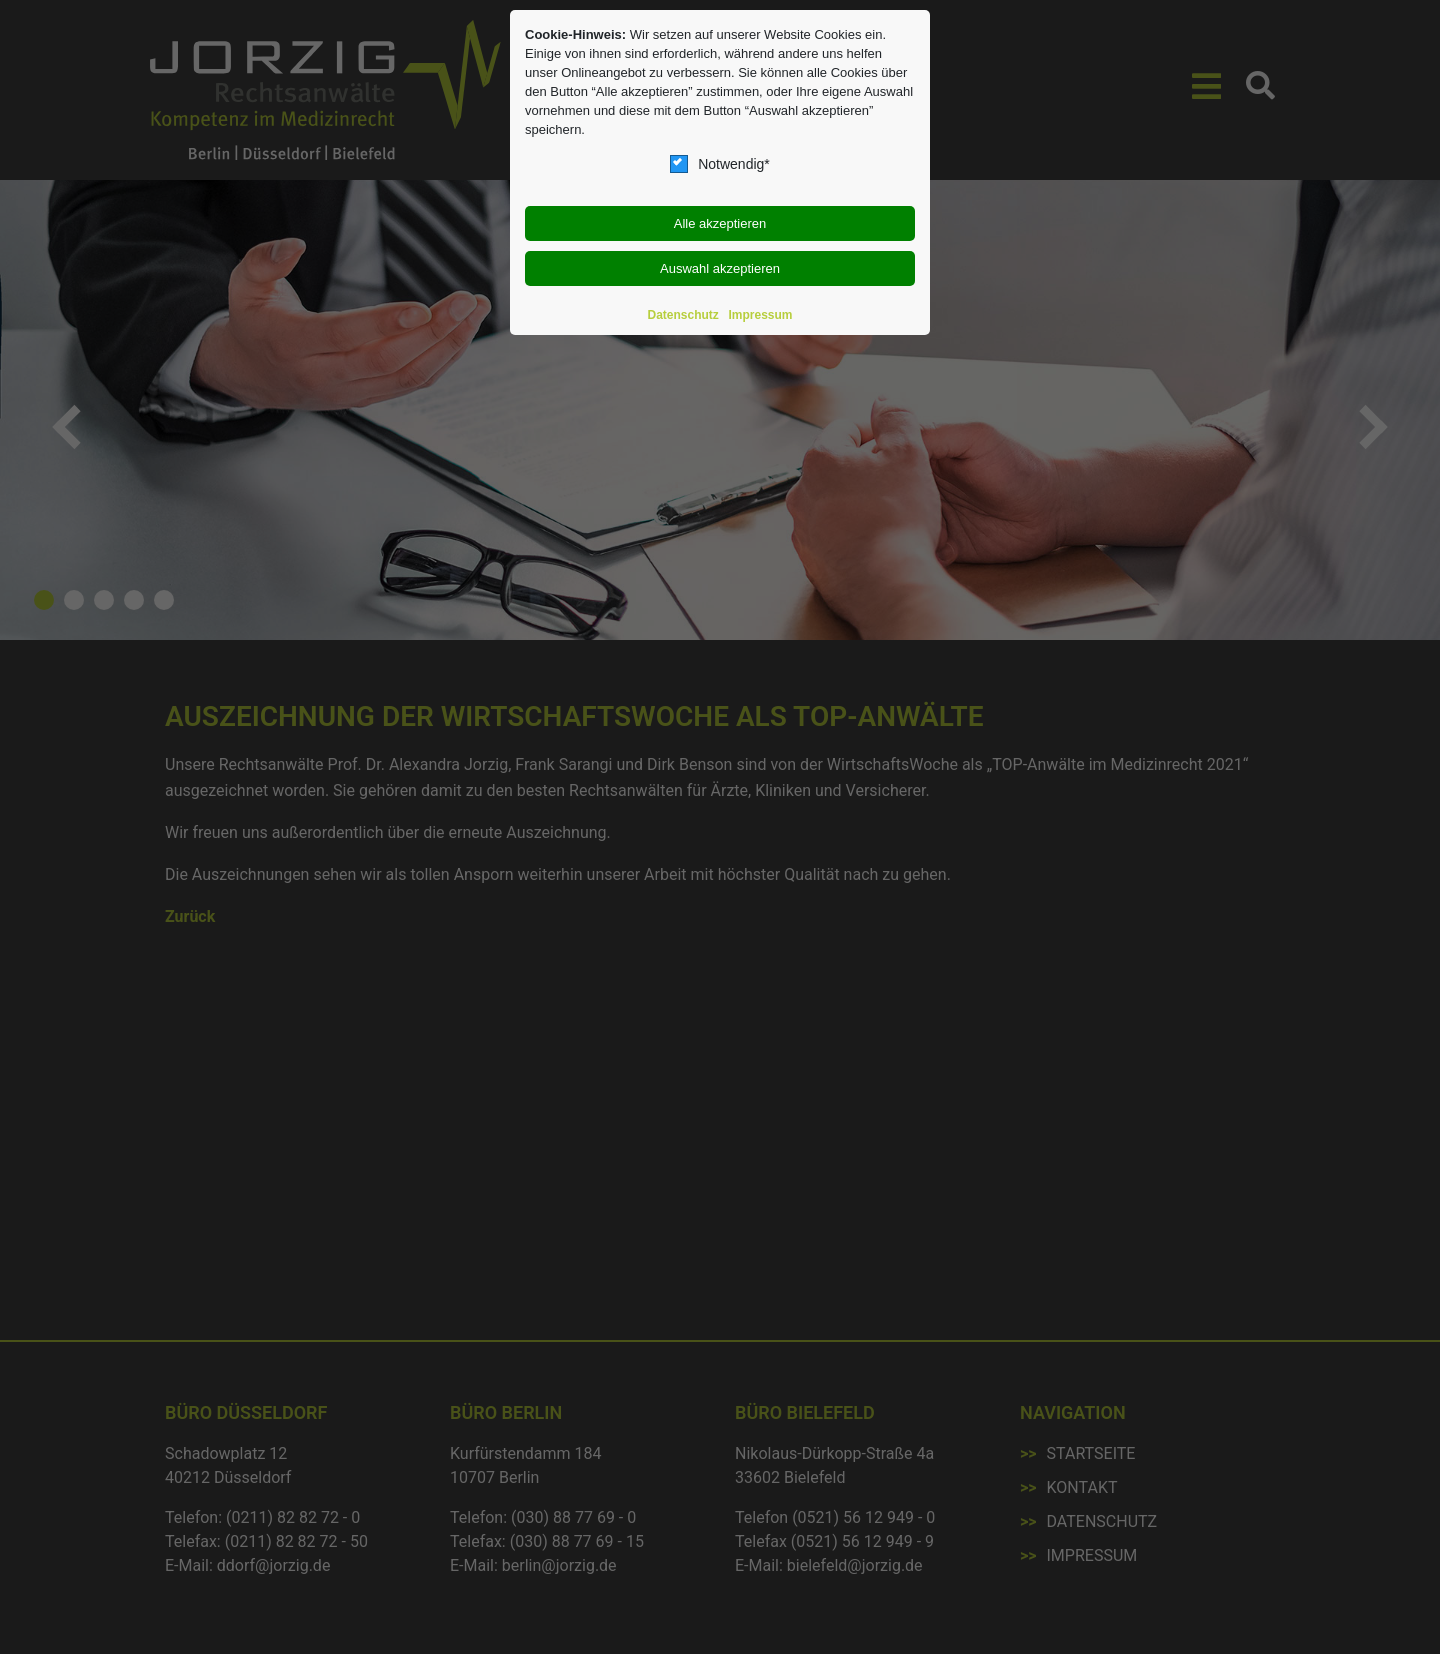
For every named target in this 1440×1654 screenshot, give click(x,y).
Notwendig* (720, 164)
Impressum (760, 315)
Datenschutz (683, 315)
